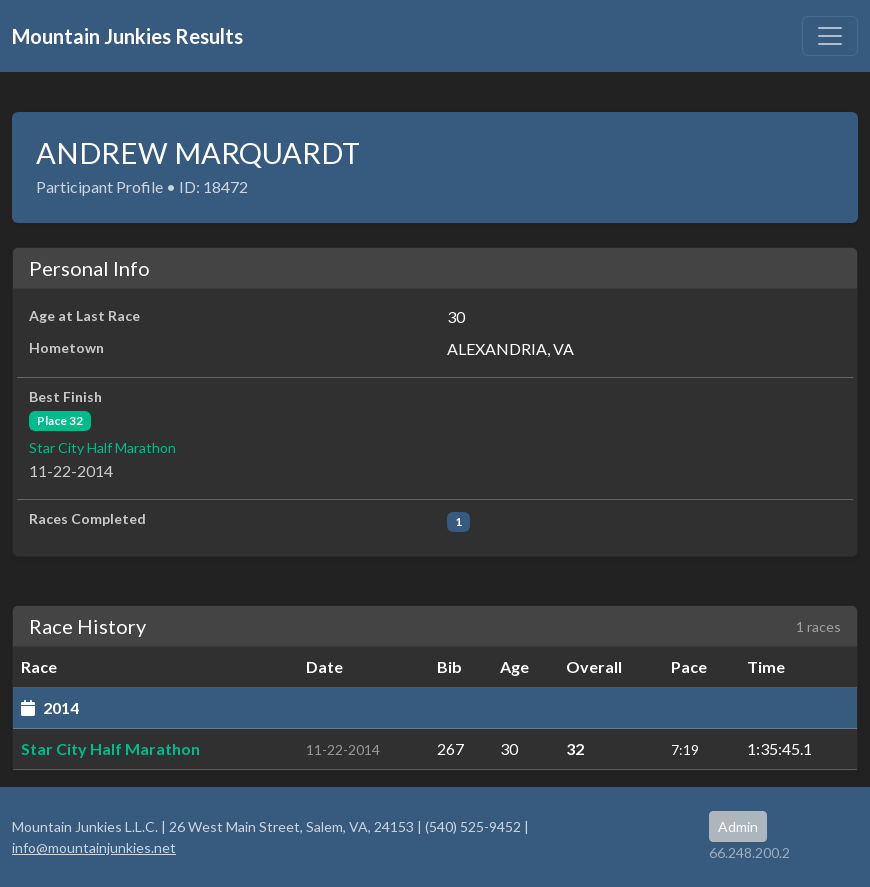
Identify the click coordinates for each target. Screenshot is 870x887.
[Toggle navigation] (830, 36)
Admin (738, 826)
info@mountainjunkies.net (94, 847)
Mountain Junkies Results (127, 36)
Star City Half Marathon (102, 447)
